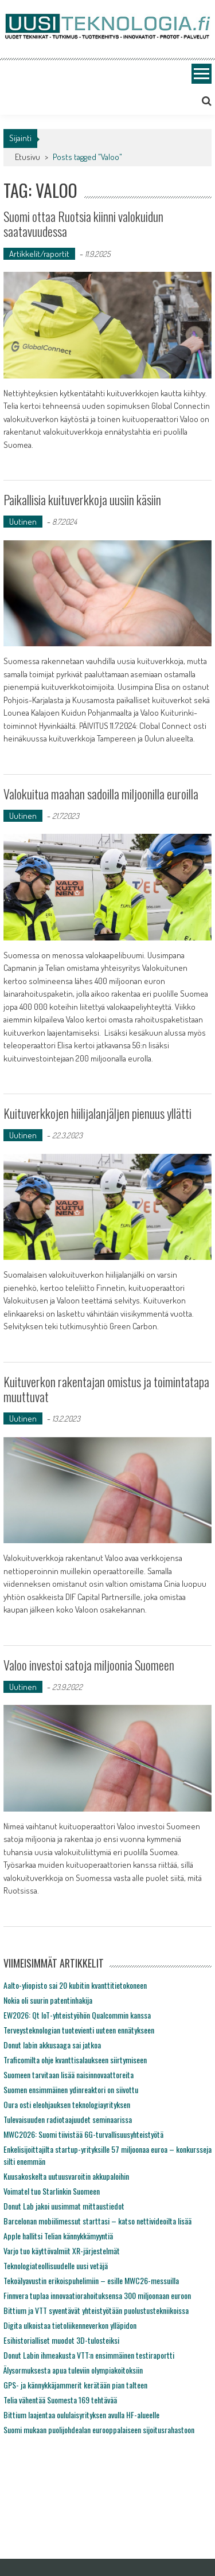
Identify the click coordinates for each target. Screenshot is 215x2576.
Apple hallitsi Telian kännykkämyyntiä (58, 2236)
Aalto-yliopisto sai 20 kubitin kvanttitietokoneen (75, 1985)
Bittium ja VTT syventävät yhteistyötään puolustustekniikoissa (96, 2310)
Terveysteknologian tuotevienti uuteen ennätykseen (78, 2030)
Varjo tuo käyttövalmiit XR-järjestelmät (61, 2251)
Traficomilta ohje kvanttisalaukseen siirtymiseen (75, 2060)
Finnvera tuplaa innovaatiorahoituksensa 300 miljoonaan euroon (97, 2295)
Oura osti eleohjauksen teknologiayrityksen (66, 2104)
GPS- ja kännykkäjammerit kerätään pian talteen (75, 2385)
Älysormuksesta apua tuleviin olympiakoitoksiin (73, 2370)
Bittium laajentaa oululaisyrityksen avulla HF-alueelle (81, 2415)
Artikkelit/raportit (39, 253)
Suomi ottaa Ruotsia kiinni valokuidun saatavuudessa (83, 223)
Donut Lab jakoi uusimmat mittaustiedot (63, 2206)
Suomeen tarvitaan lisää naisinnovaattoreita (68, 2074)
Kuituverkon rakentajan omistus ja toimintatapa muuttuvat (106, 1389)
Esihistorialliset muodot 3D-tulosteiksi (61, 2340)
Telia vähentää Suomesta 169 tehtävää (60, 2400)
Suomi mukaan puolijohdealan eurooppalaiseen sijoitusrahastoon (98, 2429)
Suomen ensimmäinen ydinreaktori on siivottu (70, 2089)
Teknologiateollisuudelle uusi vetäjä (55, 2265)
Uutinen (23, 521)
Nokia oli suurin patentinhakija (47, 2000)
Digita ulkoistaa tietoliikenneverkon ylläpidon (69, 2325)
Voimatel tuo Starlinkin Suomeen (51, 2191)
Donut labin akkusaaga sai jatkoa (52, 2045)
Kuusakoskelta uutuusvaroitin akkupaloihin (66, 2176)
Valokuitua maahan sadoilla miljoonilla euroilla (100, 793)
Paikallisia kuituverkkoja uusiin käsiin (82, 499)
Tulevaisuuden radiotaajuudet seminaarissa (67, 2119)
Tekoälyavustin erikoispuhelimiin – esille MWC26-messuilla (91, 2280)
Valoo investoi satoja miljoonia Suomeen (88, 1665)
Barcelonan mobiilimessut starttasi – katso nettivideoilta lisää (97, 2221)
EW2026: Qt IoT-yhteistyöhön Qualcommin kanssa (77, 2015)
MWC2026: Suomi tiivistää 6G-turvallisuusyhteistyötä (83, 2134)
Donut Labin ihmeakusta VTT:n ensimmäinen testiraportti (88, 2355)
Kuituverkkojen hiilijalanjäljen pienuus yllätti (97, 1113)
